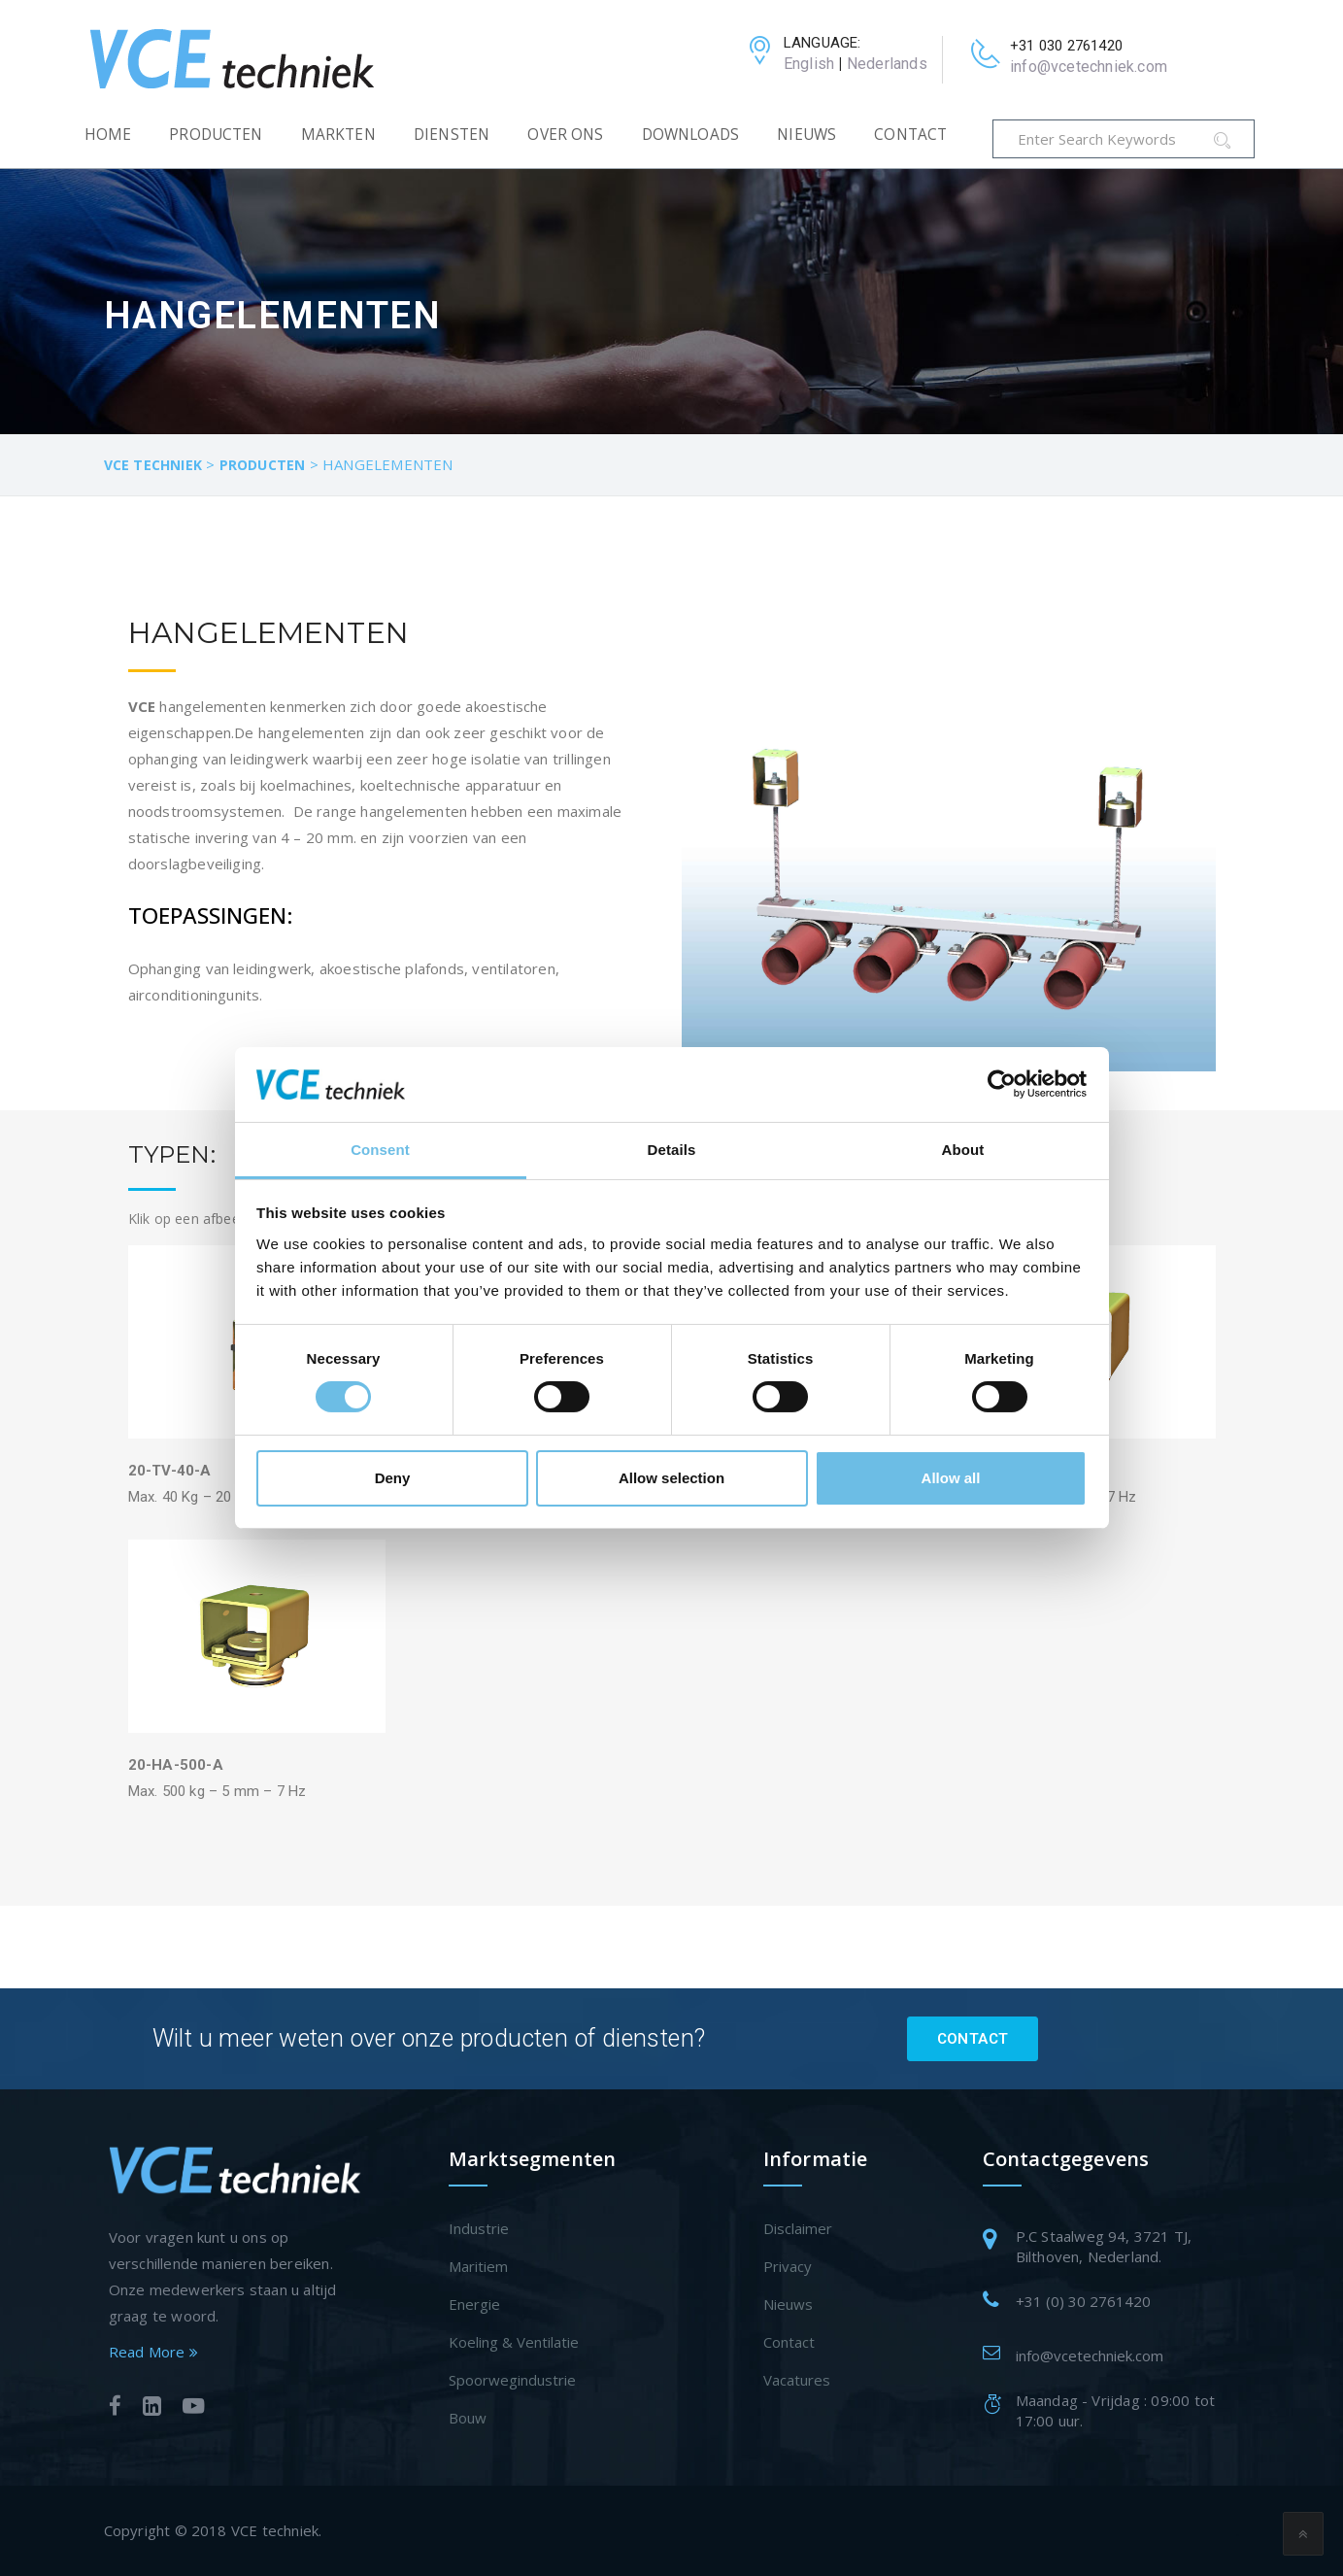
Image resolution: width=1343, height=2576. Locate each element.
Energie (474, 2304)
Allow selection (671, 1478)
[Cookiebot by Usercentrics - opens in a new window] (1002, 1084)
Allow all (951, 1478)
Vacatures (796, 2380)
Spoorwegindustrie (512, 2380)
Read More (153, 2351)
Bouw (468, 2417)
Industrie (479, 2228)
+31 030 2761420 (1066, 45)
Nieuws (806, 134)
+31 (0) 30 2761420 (1083, 2301)
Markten (338, 134)
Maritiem (478, 2266)
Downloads (690, 134)
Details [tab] (672, 1149)
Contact (910, 134)
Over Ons (565, 134)
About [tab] (963, 1149)
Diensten (451, 134)
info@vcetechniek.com (1088, 66)
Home (108, 134)
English (809, 63)
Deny (393, 1478)
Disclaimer (797, 2228)
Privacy (787, 2266)
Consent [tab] (380, 1149)
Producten (215, 134)
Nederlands (887, 63)
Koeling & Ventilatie (514, 2342)
